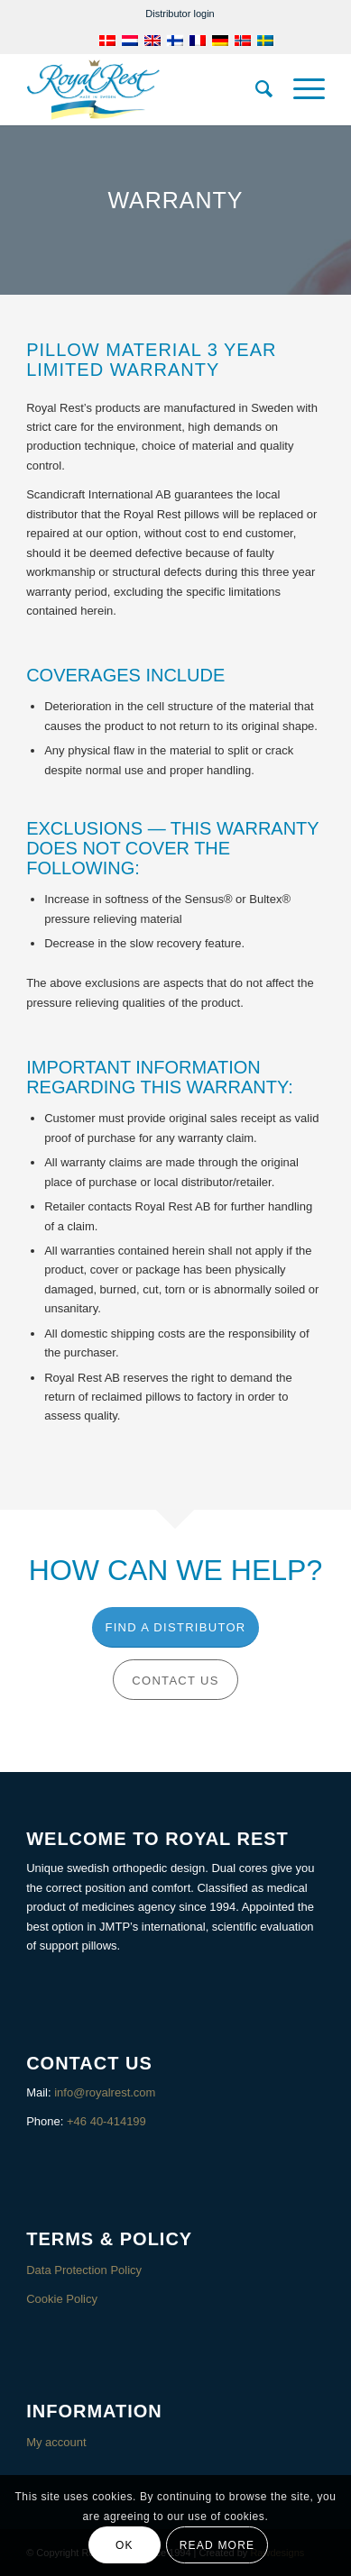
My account (56, 2442)
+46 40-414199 (106, 2121)
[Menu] (300, 89)
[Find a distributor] (175, 1627)
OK (124, 2545)
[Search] (255, 89)
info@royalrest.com (104, 2092)
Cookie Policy (61, 2299)
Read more (217, 2545)
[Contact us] (175, 1680)
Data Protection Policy (84, 2270)
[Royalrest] (145, 89)
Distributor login (179, 13)
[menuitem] (179, 13)
